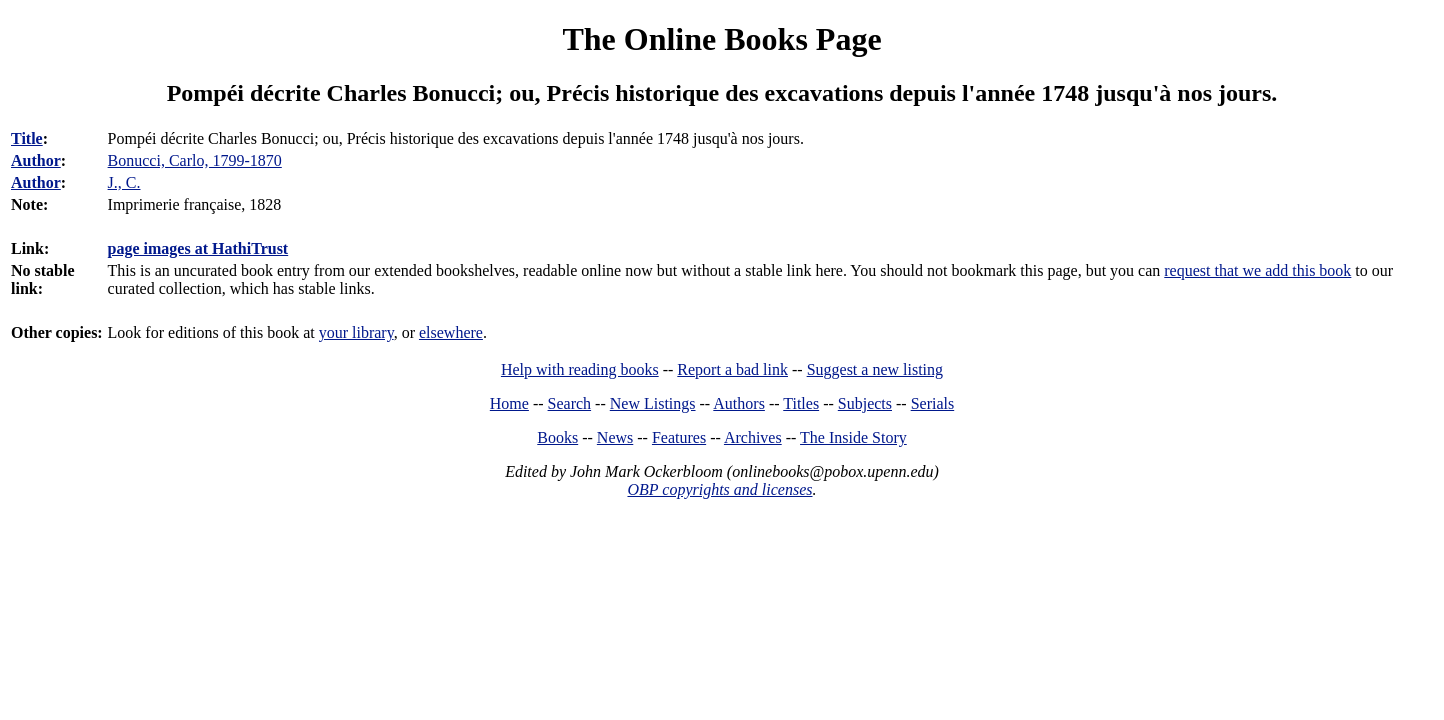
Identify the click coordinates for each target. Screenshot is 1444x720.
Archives (753, 437)
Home (509, 403)
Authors (739, 403)
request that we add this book (1257, 270)
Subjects (865, 403)
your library (356, 332)
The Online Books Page (721, 39)
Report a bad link (732, 369)
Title (27, 138)
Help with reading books (580, 369)
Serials (933, 403)
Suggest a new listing (875, 369)
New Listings (653, 403)
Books (557, 437)
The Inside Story (853, 437)
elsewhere (451, 332)
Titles (801, 403)
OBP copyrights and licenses (719, 489)
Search (570, 403)
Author (36, 160)
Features (679, 437)
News (615, 437)
